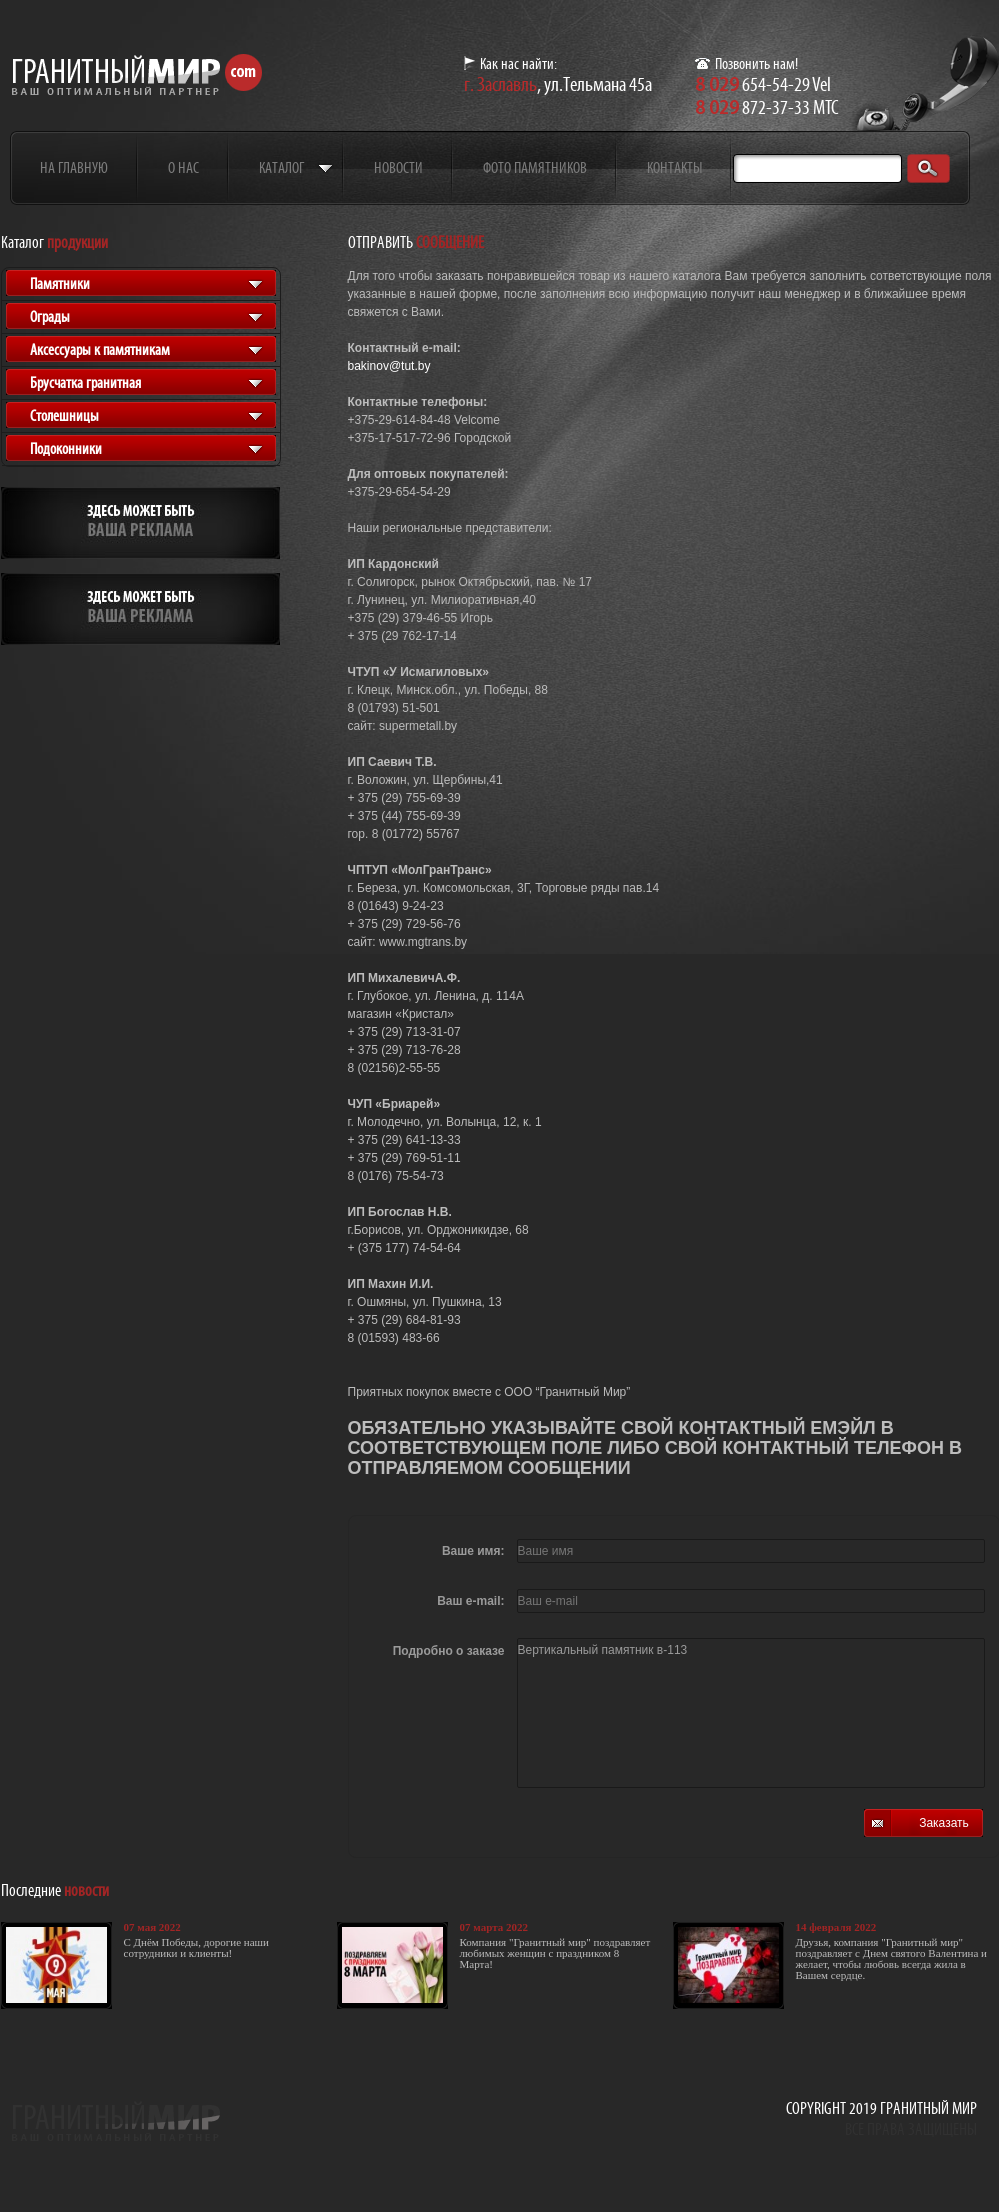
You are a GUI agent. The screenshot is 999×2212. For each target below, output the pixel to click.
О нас (183, 167)
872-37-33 (752, 107)
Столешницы (64, 415)
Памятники (60, 283)
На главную (74, 167)
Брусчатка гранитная (85, 382)
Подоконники (66, 448)
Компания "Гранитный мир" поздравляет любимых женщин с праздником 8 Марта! (555, 1953)
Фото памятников (535, 167)
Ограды (50, 316)
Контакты (674, 167)
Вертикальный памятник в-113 (751, 1713)
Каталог (281, 167)
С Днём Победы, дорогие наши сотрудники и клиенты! (196, 1947)
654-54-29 (752, 84)
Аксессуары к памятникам (100, 349)
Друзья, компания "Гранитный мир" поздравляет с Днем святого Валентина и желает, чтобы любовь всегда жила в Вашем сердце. (891, 1958)
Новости (398, 167)
